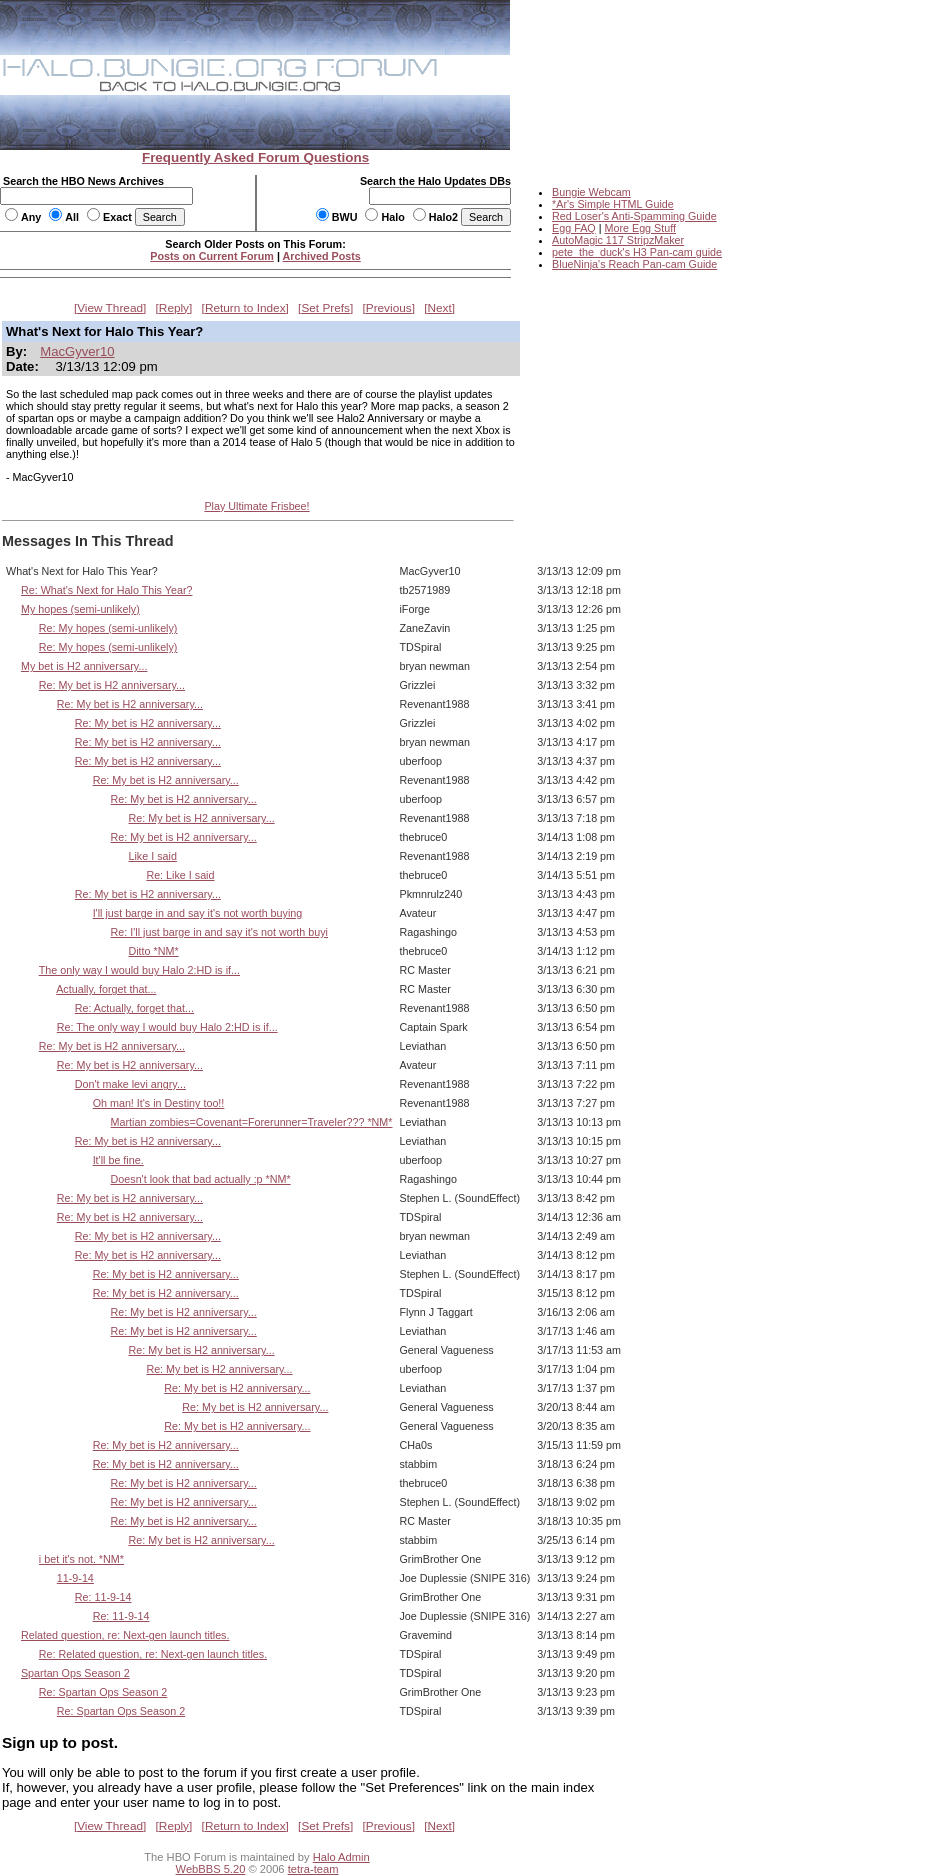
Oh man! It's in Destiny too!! (159, 1103)
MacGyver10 (77, 351)
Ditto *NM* (153, 951)
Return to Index (245, 308)
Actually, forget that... (106, 989)
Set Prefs (325, 308)
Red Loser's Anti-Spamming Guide (634, 216)
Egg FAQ (574, 228)
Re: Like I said (180, 875)
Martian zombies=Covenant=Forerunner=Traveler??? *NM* (252, 1122)
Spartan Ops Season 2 (75, 1673)
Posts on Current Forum (212, 256)
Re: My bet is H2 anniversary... (112, 685)
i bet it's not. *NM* (81, 1559)
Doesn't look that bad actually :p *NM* (201, 1179)
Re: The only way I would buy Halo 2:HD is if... (167, 1027)
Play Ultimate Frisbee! (256, 506)
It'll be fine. (118, 1160)
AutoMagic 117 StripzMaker (618, 240)
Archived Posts (322, 256)
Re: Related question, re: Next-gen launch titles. (153, 1654)
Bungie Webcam (591, 192)
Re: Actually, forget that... (134, 1008)
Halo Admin (341, 1857)
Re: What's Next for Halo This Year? (107, 590)
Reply (174, 308)
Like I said (152, 856)
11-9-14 (75, 1578)
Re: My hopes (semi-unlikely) (108, 628)
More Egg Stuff (640, 228)
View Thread (110, 308)
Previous (389, 308)
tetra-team (313, 1869)
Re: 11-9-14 (103, 1597)
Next (440, 308)
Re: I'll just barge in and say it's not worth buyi (219, 932)
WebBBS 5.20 (211, 1869)
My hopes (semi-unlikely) (80, 609)
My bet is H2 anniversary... (84, 666)
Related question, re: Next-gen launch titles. (125, 1635)
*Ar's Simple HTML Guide (613, 204)
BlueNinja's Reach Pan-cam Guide (634, 264)
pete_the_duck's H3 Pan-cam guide (637, 252)
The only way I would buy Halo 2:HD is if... (139, 970)
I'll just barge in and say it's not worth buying (198, 913)
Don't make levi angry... (130, 1084)
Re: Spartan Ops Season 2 (103, 1692)
